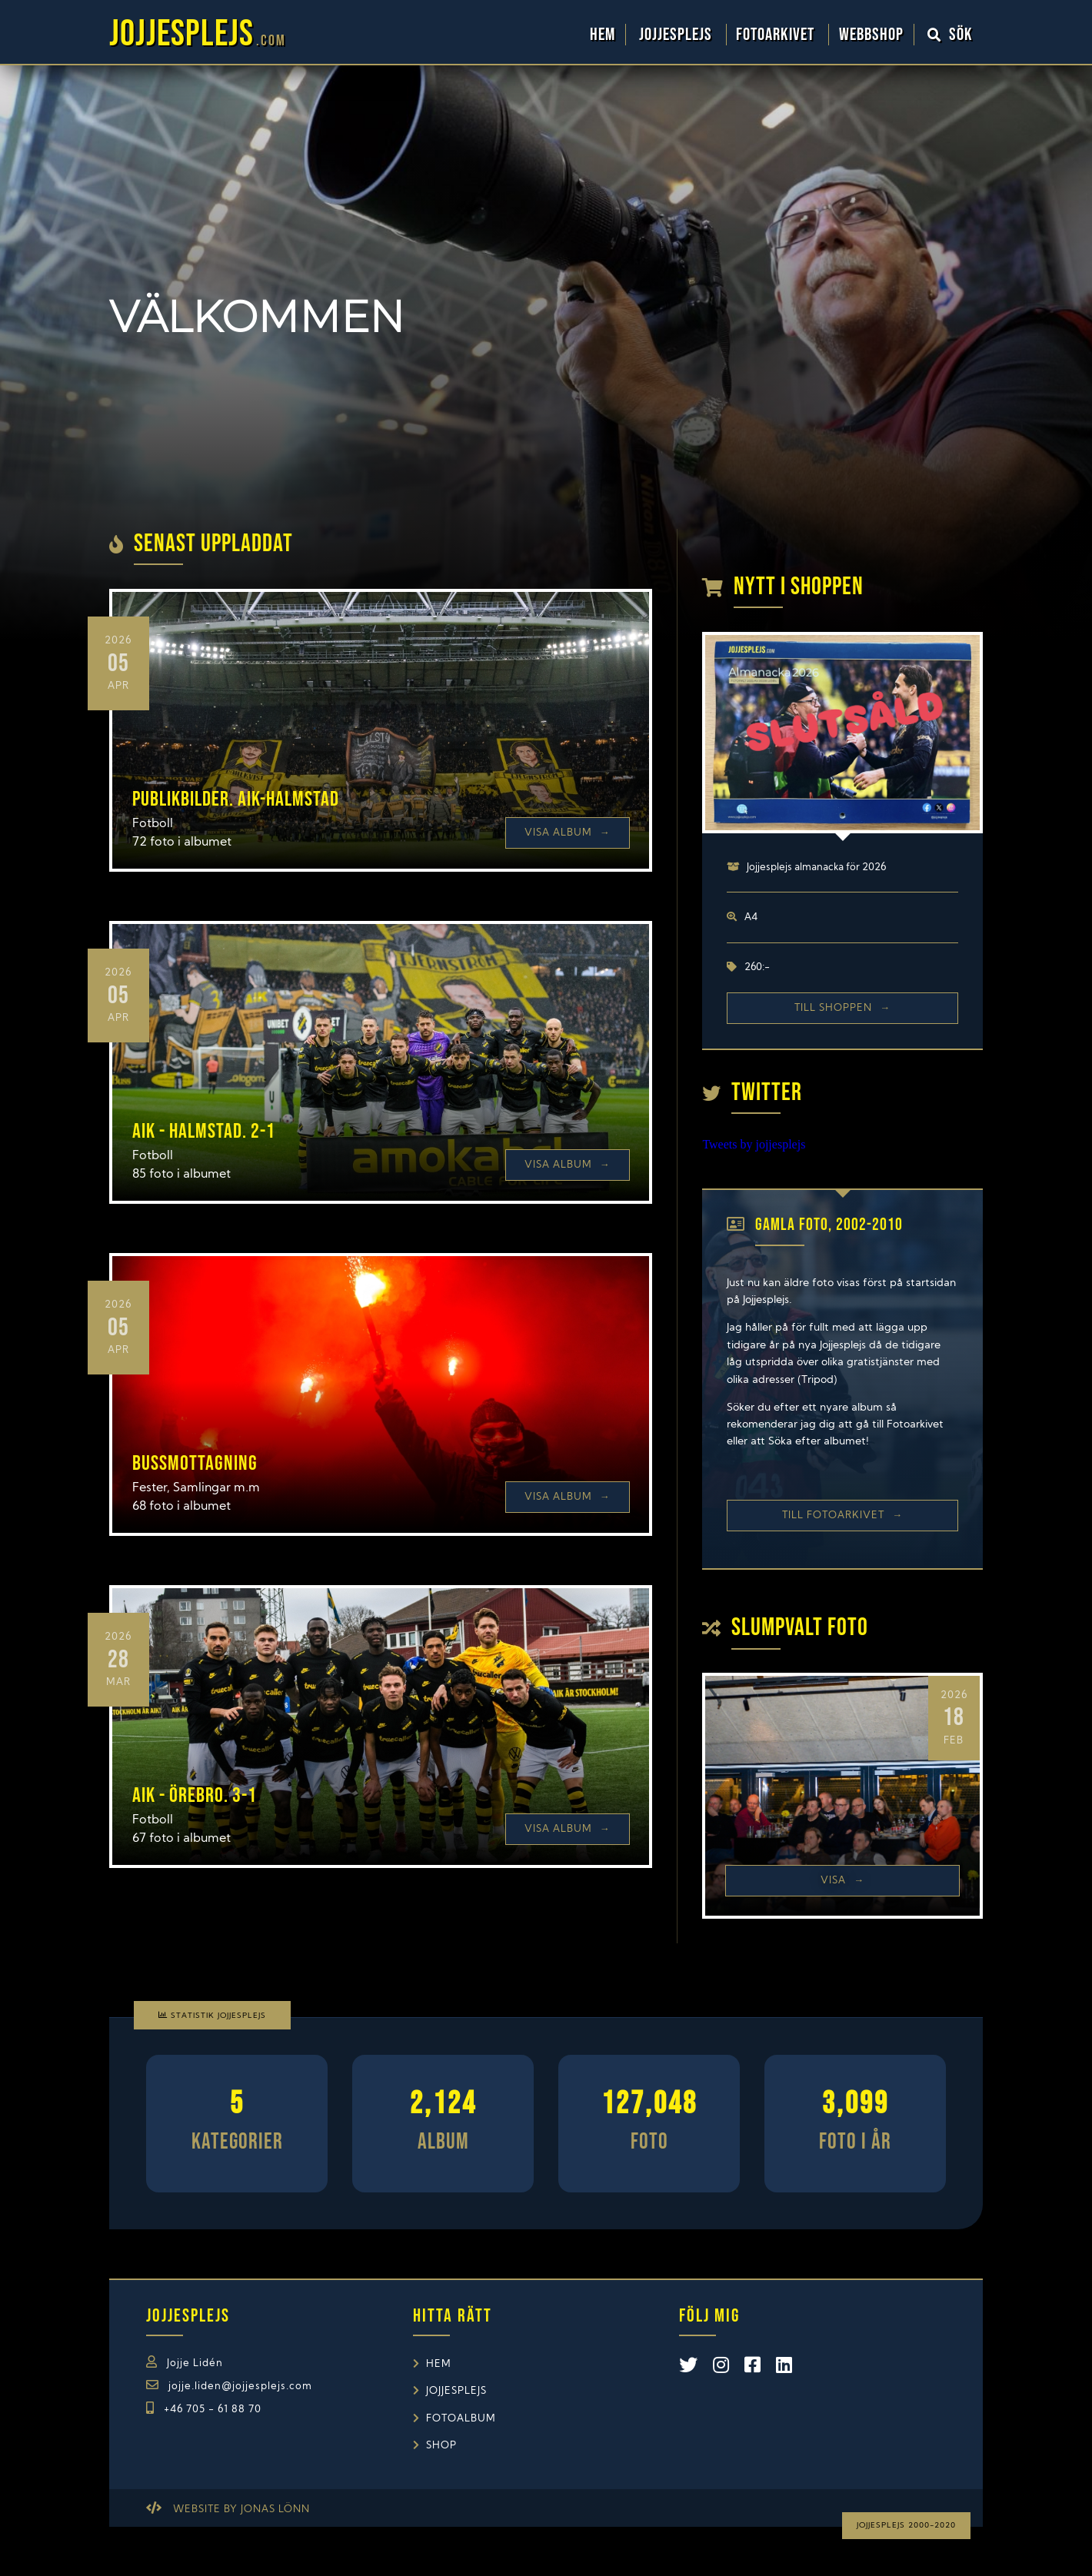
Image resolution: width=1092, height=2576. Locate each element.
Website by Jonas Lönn (241, 2510)
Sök (950, 34)
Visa (842, 1881)
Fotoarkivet (777, 34)
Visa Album (567, 833)
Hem (602, 34)
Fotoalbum (461, 2419)
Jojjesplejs (677, 34)
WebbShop (871, 34)
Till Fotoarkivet (842, 1516)
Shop (441, 2446)
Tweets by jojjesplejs (753, 1144)
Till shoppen (842, 1008)
